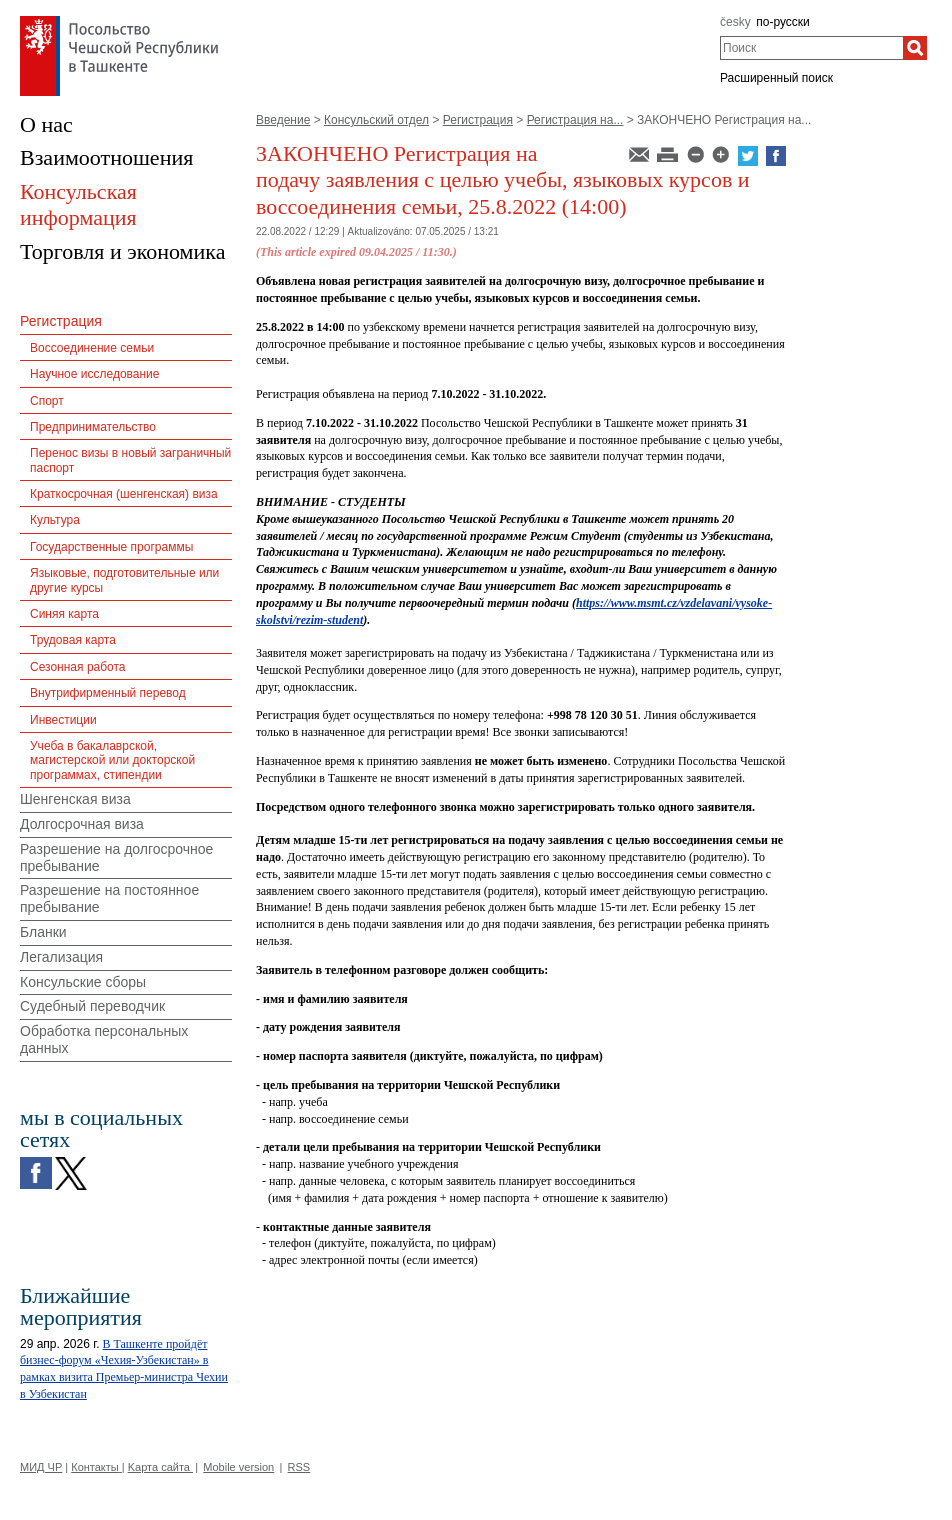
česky (735, 22)
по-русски (783, 22)
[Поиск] (915, 48)
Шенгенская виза (75, 799)
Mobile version (238, 1467)
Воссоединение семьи (92, 348)
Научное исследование (94, 374)
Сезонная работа (78, 667)
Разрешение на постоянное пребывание (109, 898)
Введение (283, 120)
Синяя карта (64, 614)
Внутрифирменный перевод (108, 693)
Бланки (43, 932)
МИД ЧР (41, 1467)
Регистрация (478, 120)
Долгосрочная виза (82, 824)
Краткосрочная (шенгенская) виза (124, 494)
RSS (299, 1467)
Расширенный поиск (776, 78)
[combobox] (811, 48)
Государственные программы (111, 547)
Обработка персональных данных (104, 1039)
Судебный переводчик (92, 1006)
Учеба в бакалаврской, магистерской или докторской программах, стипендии (112, 760)
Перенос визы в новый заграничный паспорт (130, 460)
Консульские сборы (83, 982)
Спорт (47, 401)
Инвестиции (63, 720)
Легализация (61, 957)
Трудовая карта (73, 640)
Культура (55, 520)
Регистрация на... (575, 120)
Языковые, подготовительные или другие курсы (124, 580)
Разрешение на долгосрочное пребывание (116, 857)
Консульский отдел (376, 120)
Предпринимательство (93, 427)
